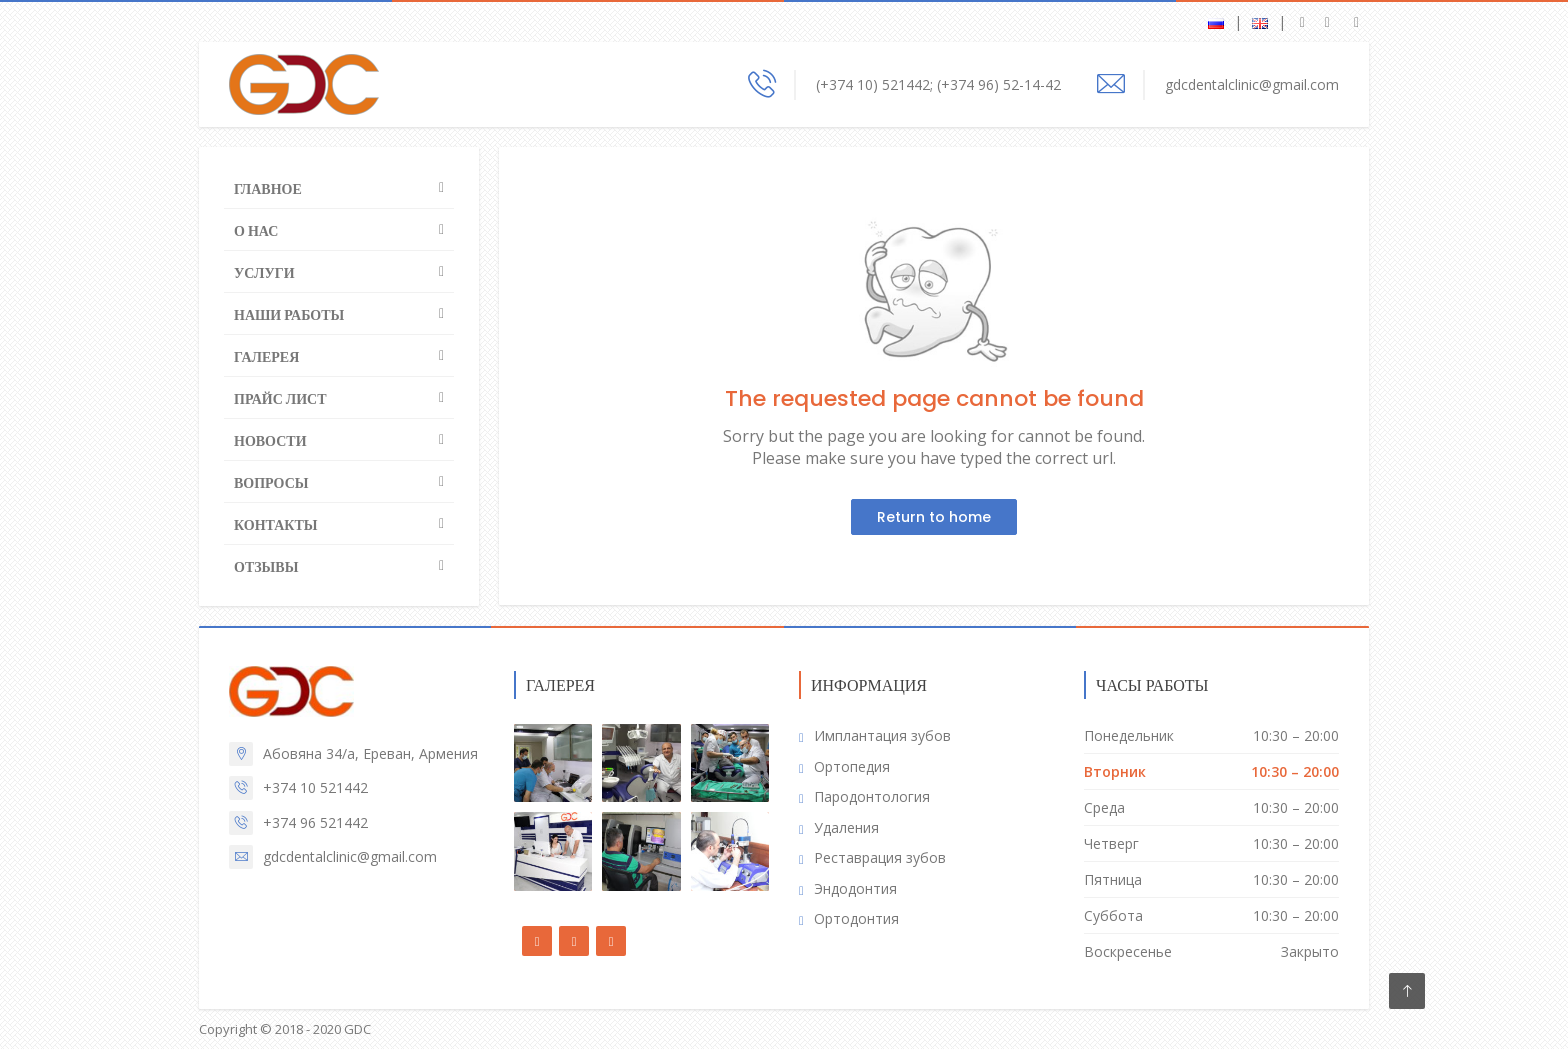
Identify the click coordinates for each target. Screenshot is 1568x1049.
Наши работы (289, 315)
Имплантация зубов (882, 735)
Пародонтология (872, 796)
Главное (268, 189)
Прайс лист (280, 399)
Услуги (264, 273)
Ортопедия (852, 766)
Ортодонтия (856, 918)
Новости (270, 441)
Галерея (266, 357)
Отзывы (266, 567)
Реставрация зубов (880, 857)
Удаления (846, 827)
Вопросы (271, 483)
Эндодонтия (855, 888)
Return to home (934, 517)
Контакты (276, 525)
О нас (256, 231)
